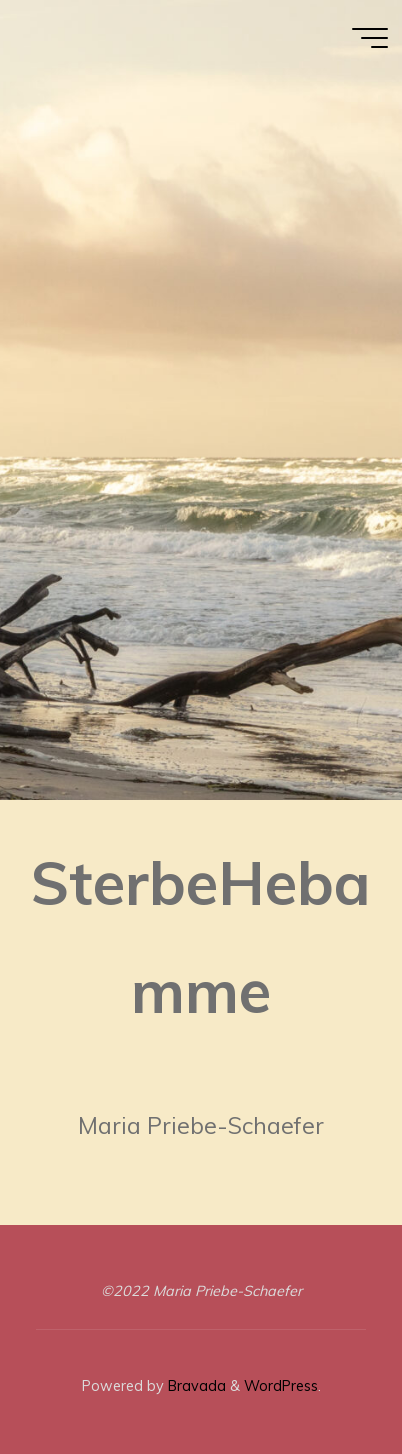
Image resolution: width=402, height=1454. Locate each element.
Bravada (195, 1386)
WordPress (281, 1386)
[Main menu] (370, 38)
